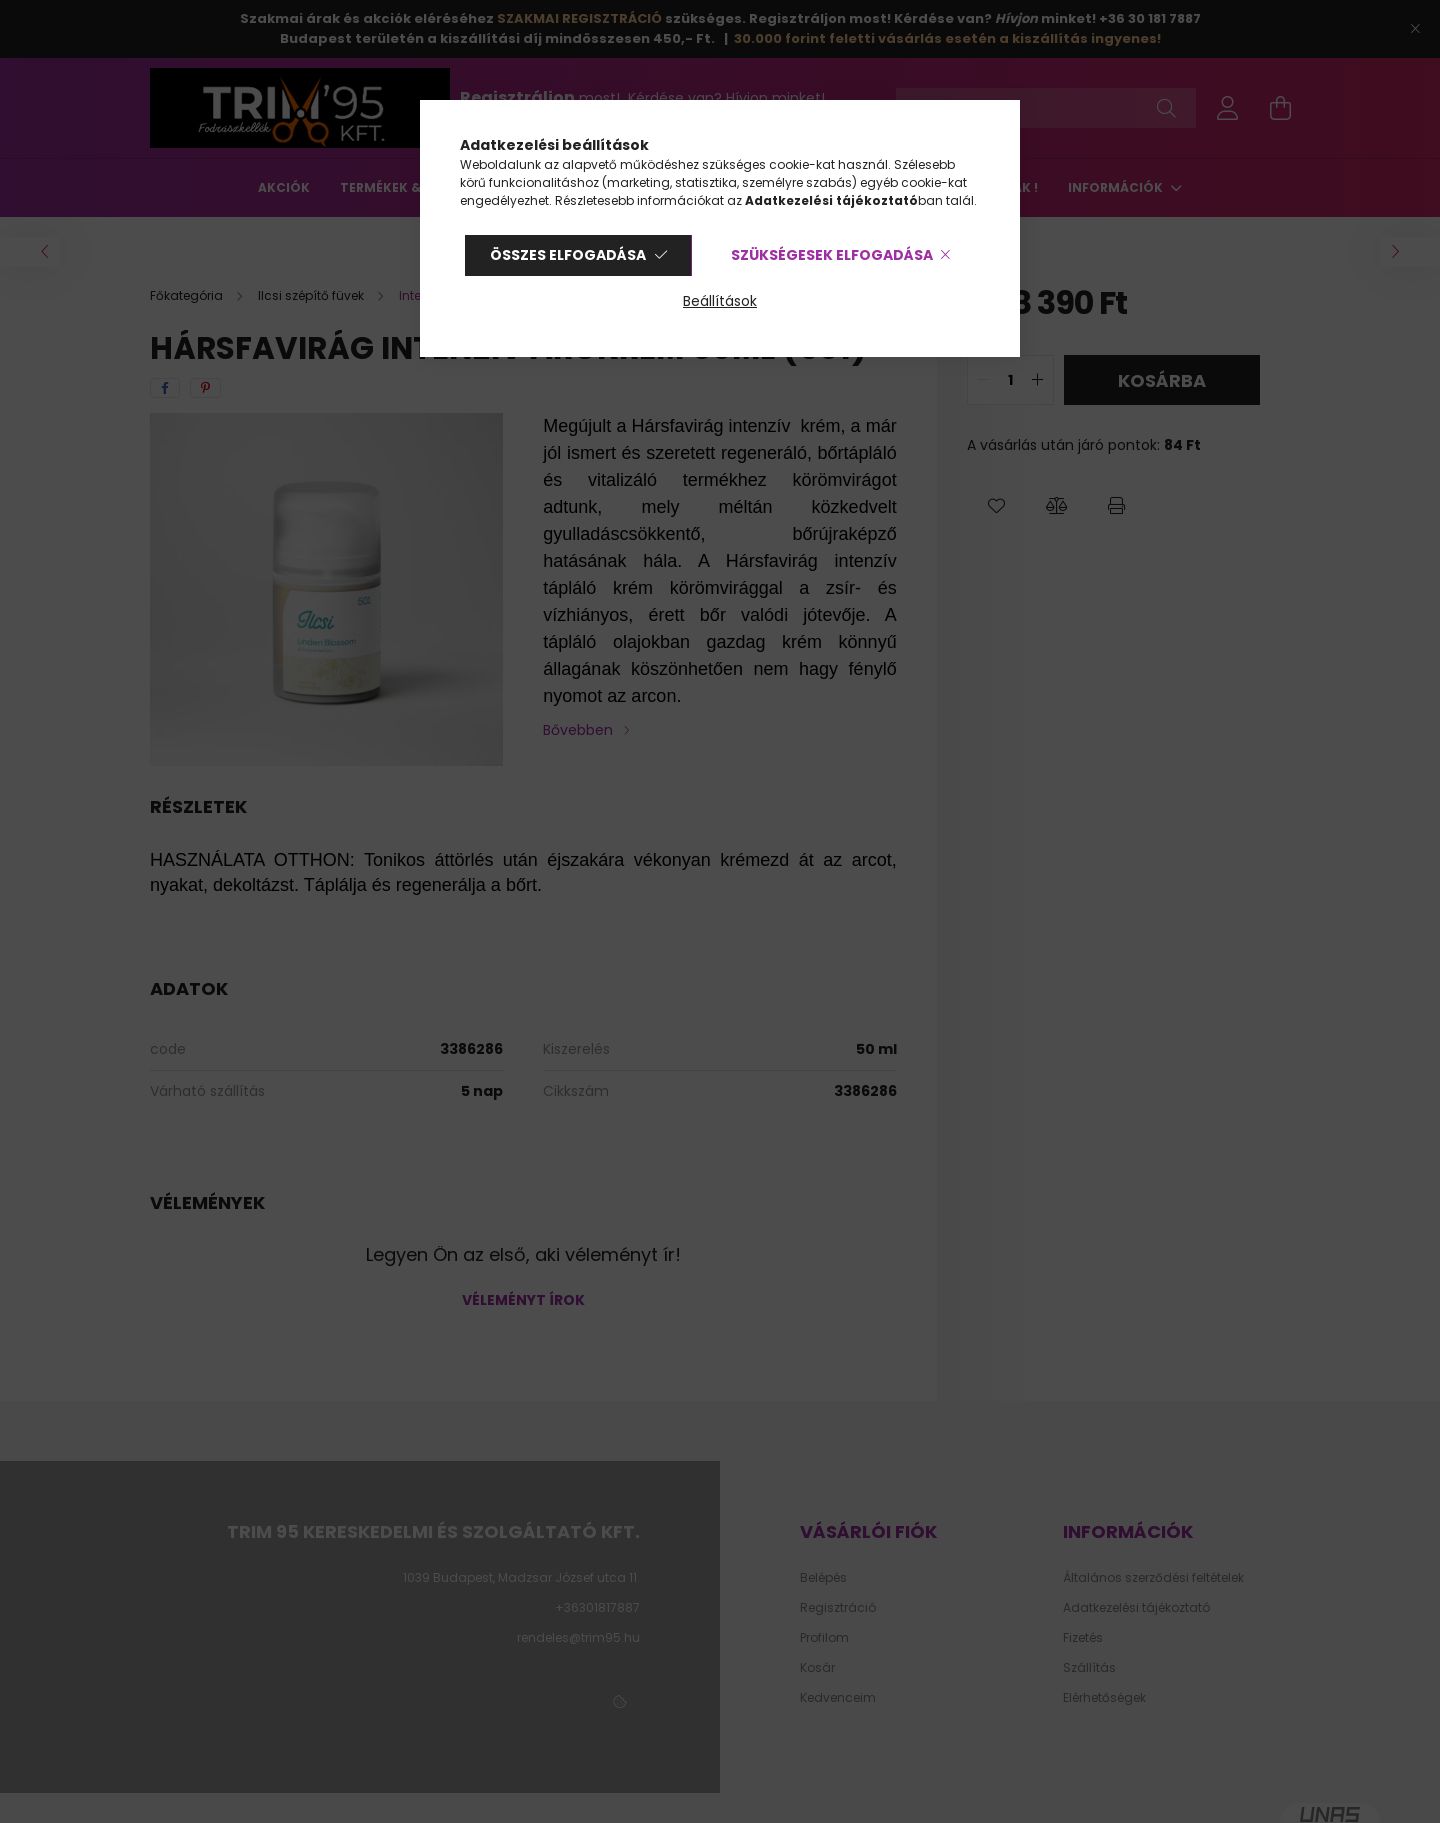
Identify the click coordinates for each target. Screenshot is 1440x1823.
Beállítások (720, 301)
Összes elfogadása (568, 255)
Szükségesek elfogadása (832, 255)
